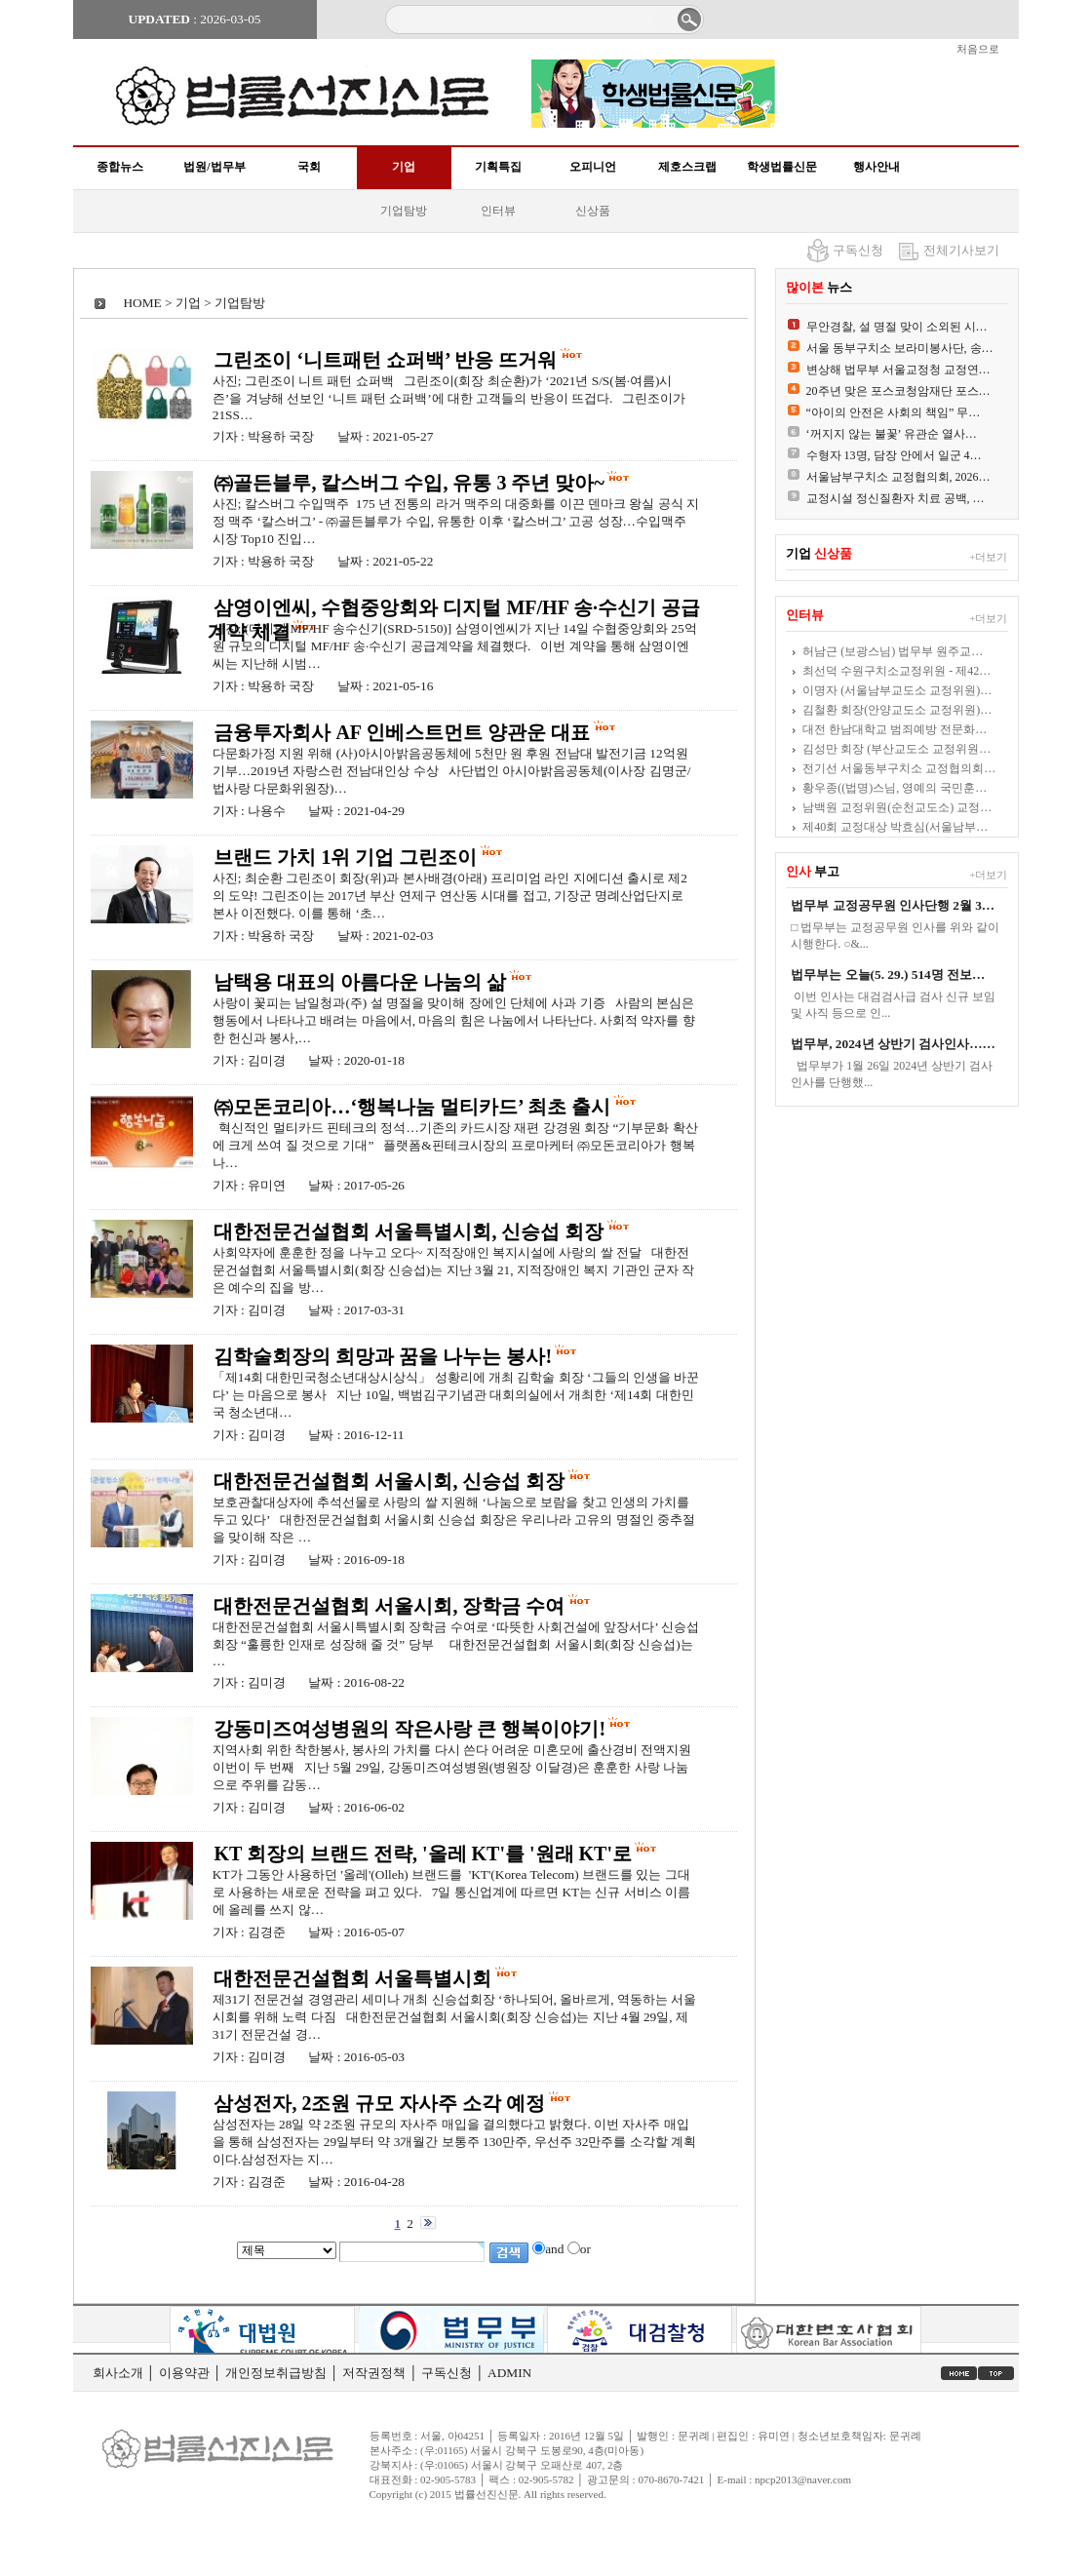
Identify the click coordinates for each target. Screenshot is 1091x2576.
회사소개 (118, 2372)
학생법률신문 (782, 167)
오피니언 (592, 167)
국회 (309, 167)
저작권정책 (374, 2372)
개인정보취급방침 (276, 2372)
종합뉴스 (120, 167)
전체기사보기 (961, 250)
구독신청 (858, 250)
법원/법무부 (214, 167)
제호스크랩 (687, 167)
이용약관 (184, 2372)
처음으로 (977, 49)
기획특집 (498, 167)
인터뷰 (498, 210)
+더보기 (988, 557)
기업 (403, 167)
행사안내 (876, 167)
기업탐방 (403, 210)
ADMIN (509, 2372)
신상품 (592, 210)
